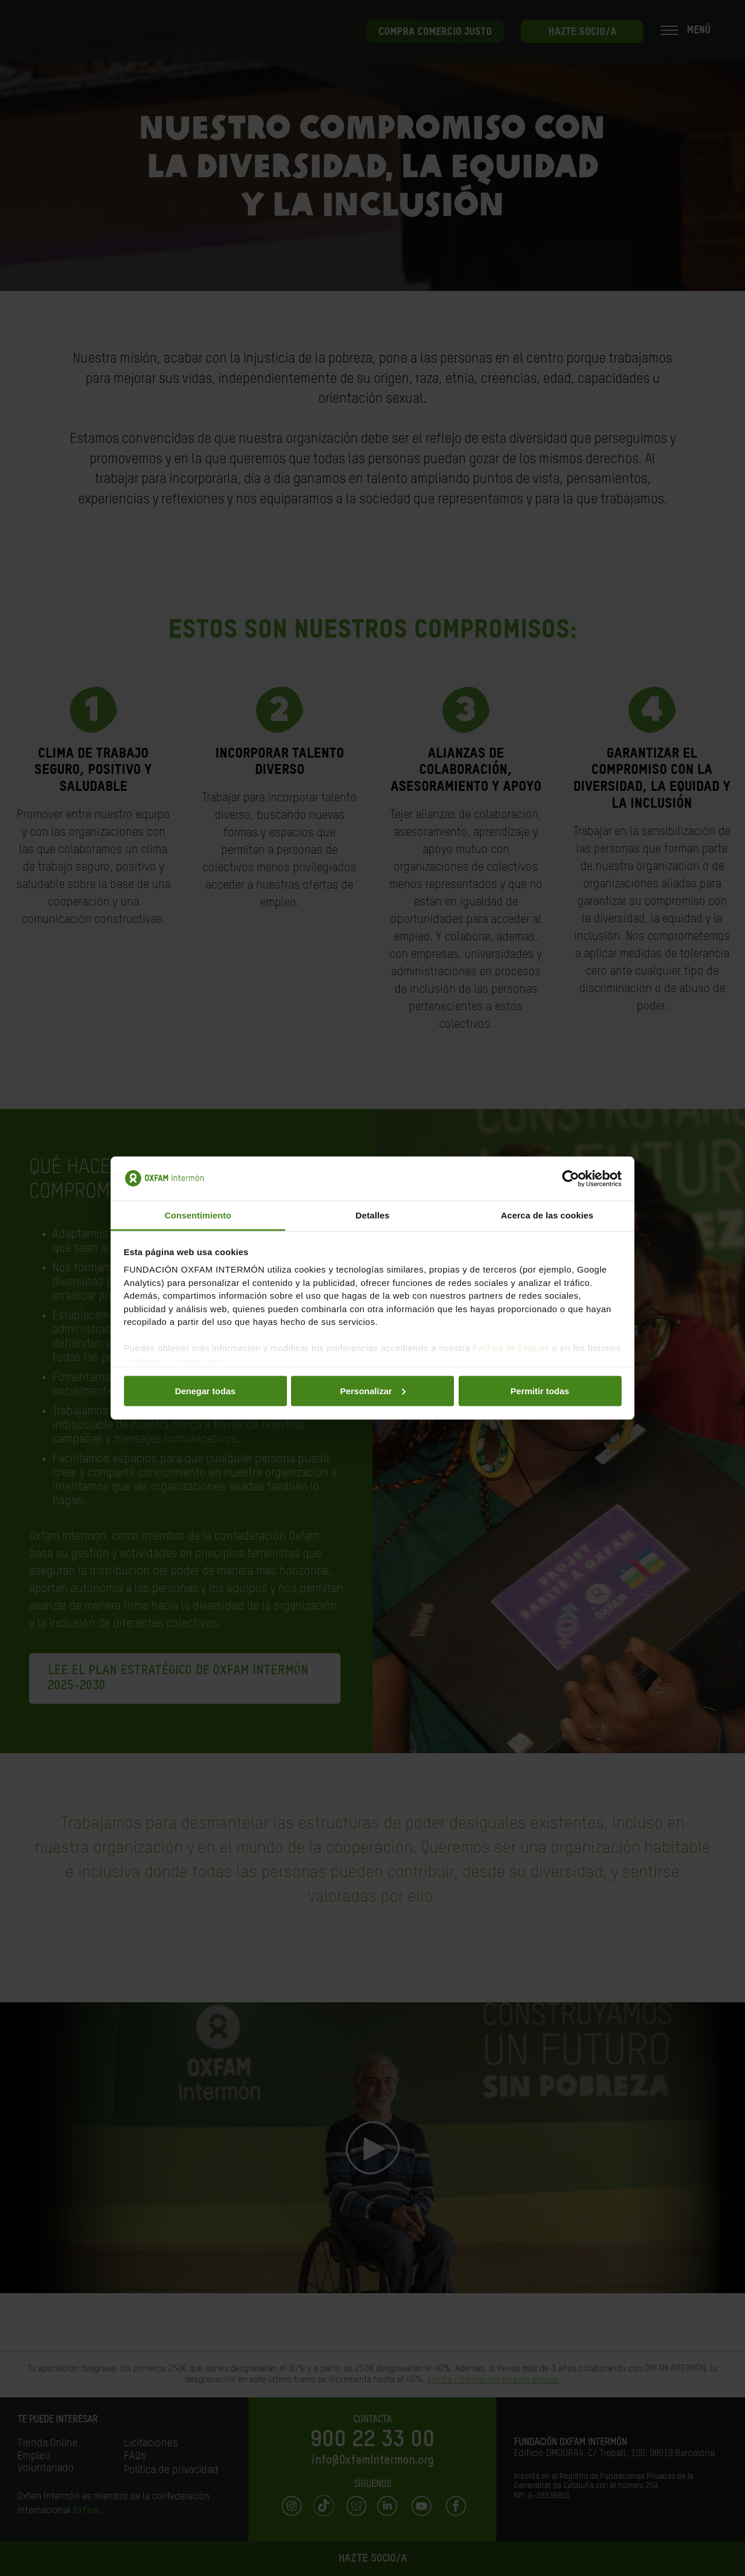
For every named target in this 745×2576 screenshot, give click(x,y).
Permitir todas (539, 1390)
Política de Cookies (511, 1348)
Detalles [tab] (372, 1215)
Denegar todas (205, 1390)
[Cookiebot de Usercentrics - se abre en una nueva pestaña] (571, 1179)
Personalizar (373, 1390)
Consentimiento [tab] (198, 1215)
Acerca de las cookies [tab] (547, 1215)
